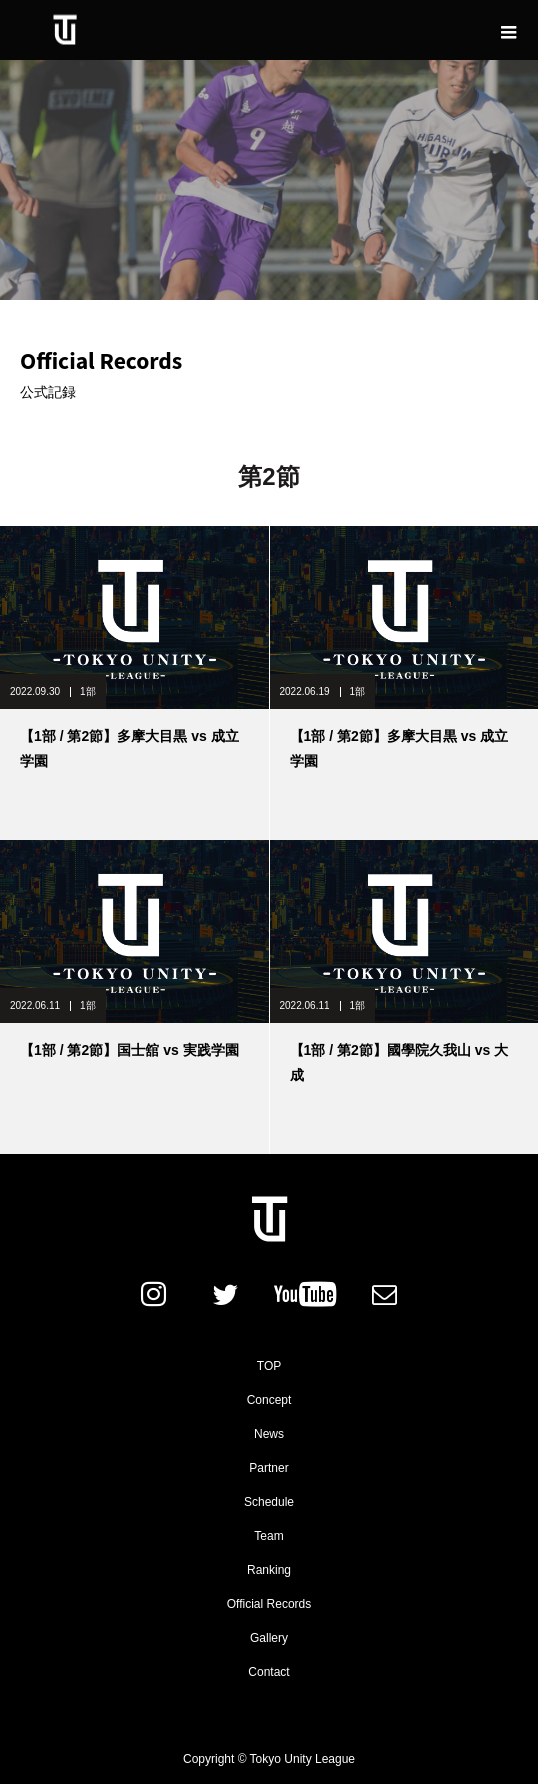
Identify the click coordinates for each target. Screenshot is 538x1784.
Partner (268, 1468)
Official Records (269, 1604)
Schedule (269, 1502)
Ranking (269, 1570)
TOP (269, 1366)
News (269, 1434)
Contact (268, 1672)
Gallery (269, 1638)
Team (268, 1536)
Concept (269, 1400)
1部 (88, 691)
